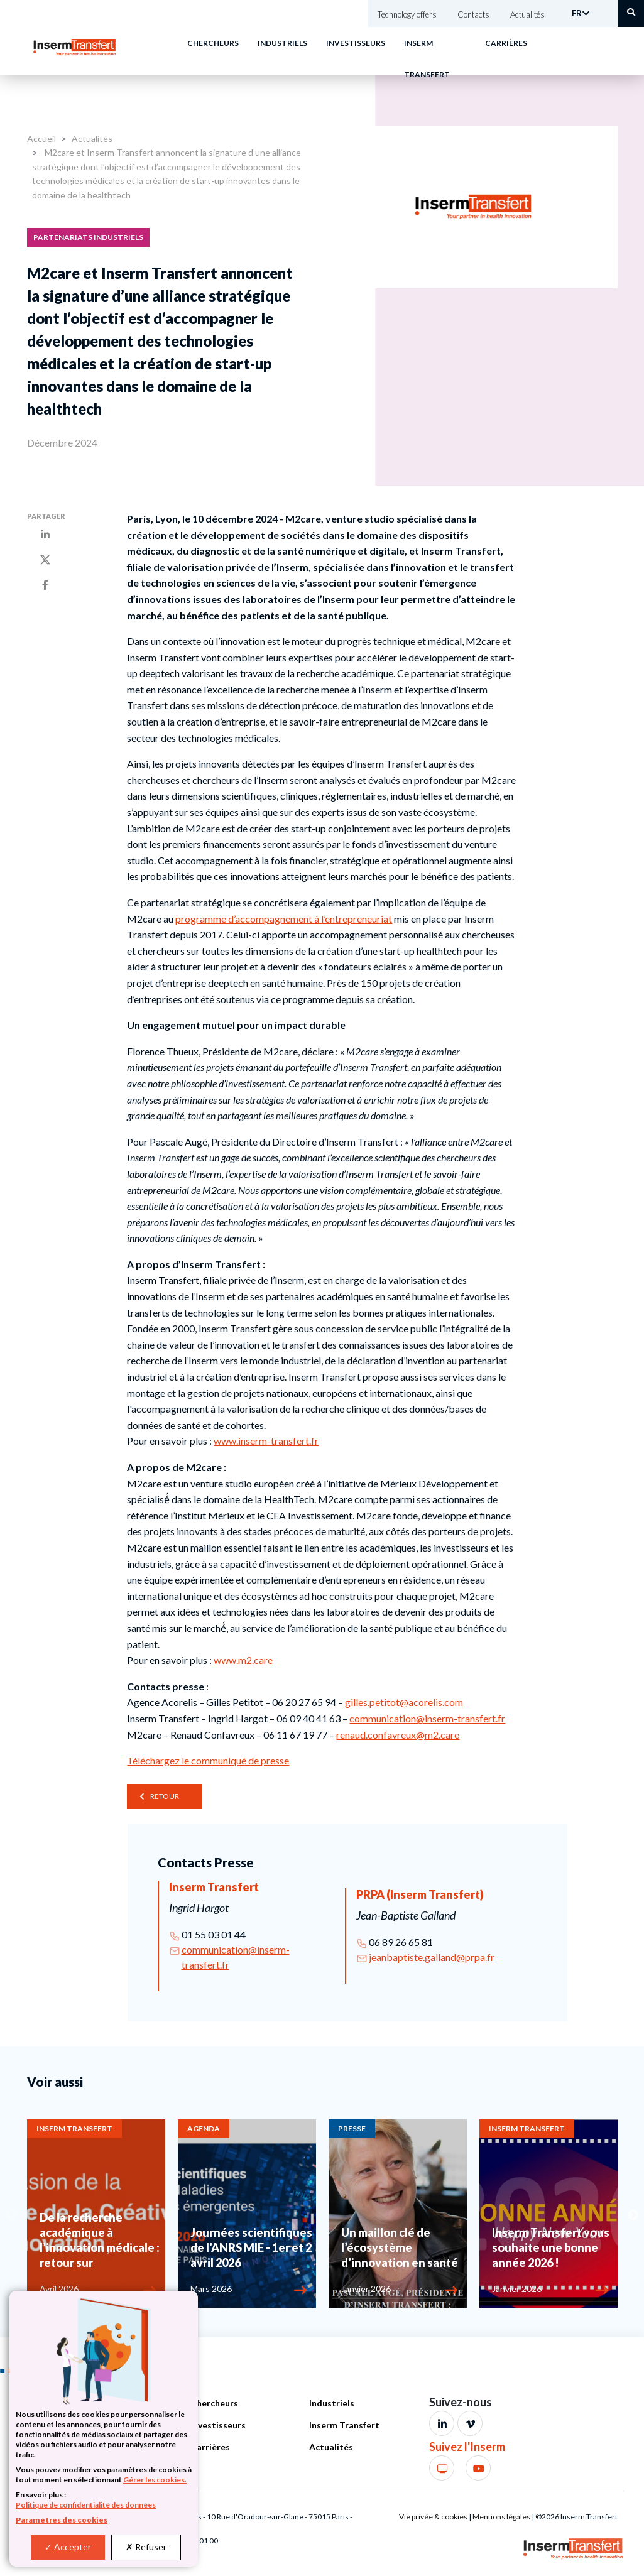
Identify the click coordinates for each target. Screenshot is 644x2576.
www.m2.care (243, 1660)
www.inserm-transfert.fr (266, 1441)
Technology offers (407, 14)
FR (577, 13)
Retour (164, 1796)
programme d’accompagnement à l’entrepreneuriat (283, 919)
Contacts (473, 14)
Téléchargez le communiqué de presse (208, 1760)
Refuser (146, 2546)
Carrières (506, 43)
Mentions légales (501, 2516)
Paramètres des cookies (61, 2519)
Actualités (527, 14)
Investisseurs (355, 43)
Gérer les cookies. (155, 2479)
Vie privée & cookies (433, 2516)
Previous (11, 2215)
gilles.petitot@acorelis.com (404, 1702)
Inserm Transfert (344, 2425)
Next (633, 2215)
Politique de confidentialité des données (86, 2504)
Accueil (41, 138)
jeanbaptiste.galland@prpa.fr (431, 1957)
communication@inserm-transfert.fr (427, 1718)
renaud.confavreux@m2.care (397, 1735)
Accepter (68, 2546)
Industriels (282, 43)
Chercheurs (213, 43)
